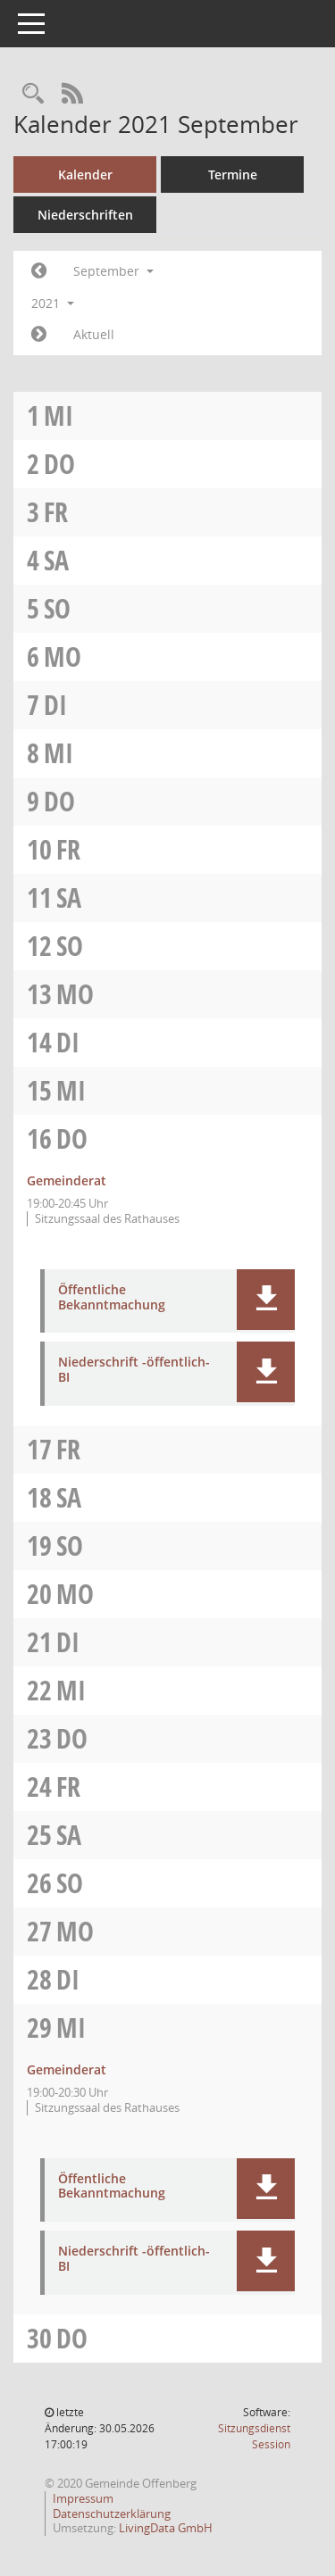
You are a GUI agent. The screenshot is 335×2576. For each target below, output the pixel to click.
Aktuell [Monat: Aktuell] (93, 334)
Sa (56, 560)
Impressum (83, 2498)
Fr (56, 512)
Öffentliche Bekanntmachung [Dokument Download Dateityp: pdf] (111, 1298)
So (57, 608)
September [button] (113, 270)
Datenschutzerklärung (112, 2513)
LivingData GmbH (166, 2528)
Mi (58, 415)
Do (59, 463)
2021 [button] (52, 303)
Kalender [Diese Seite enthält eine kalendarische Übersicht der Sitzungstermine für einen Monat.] (85, 174)
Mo (62, 656)
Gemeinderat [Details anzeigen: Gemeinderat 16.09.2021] (66, 1180)
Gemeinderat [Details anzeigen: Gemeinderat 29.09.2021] (66, 2069)
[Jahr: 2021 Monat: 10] (39, 335)
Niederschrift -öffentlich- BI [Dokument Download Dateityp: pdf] (134, 1370)
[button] (266, 1299)
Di (55, 704)
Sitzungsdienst (254, 2436)
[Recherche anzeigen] (33, 94)
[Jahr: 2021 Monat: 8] (39, 271)
